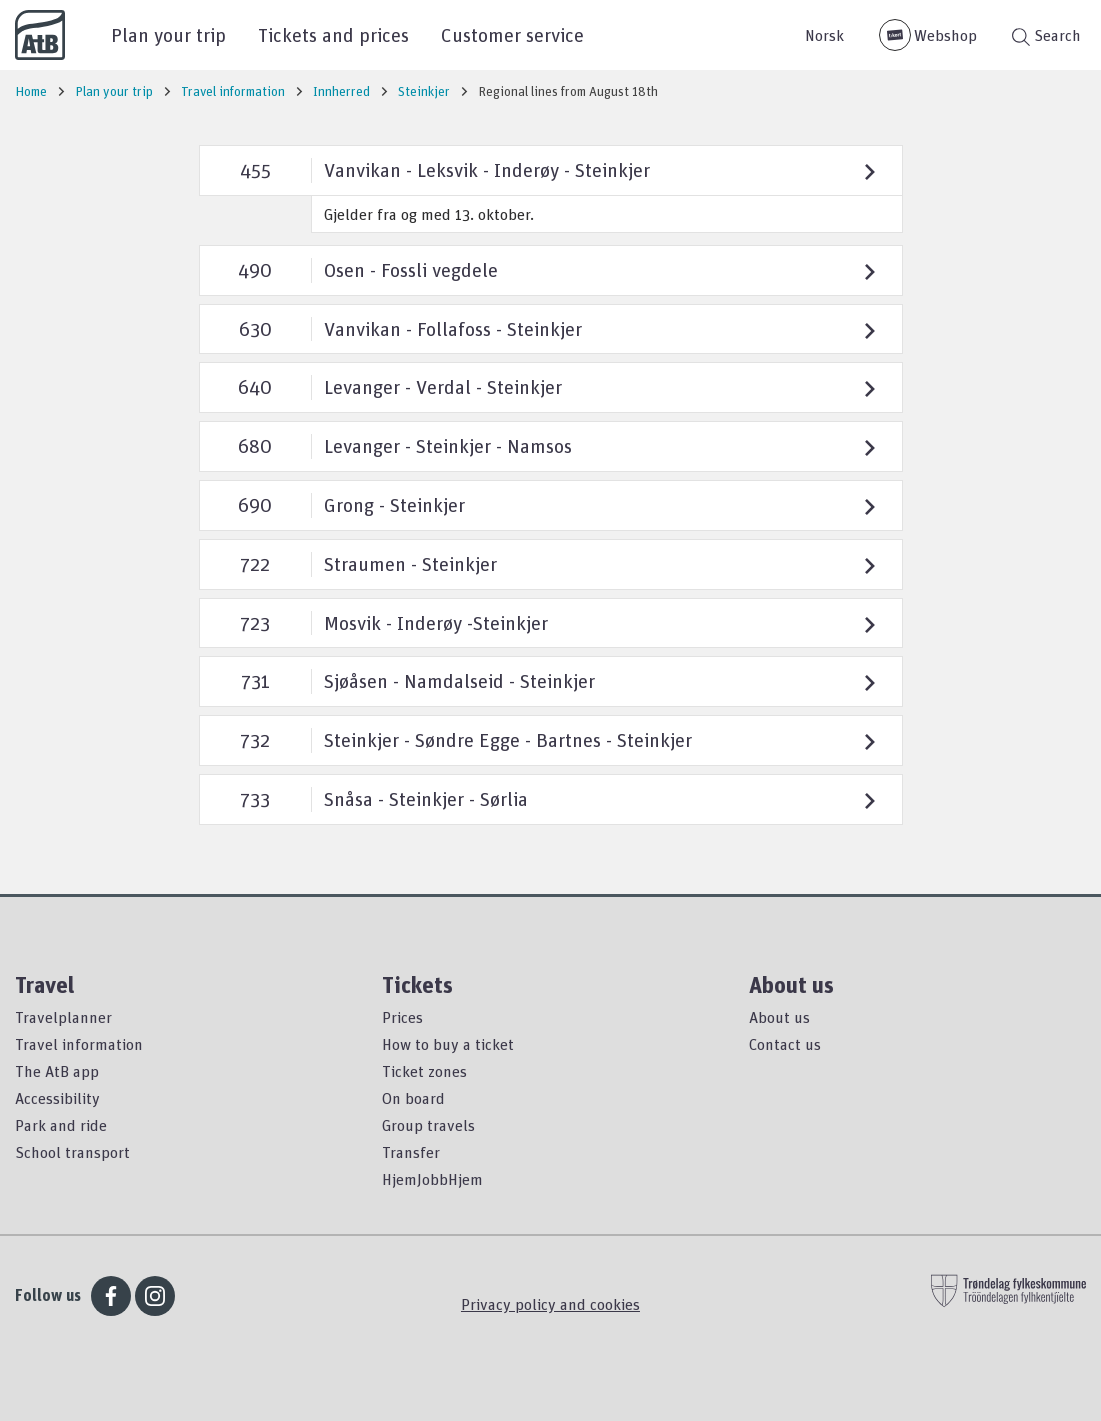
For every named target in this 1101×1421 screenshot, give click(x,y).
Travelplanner (63, 1017)
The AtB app (57, 1071)
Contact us (785, 1044)
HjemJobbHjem (432, 1179)
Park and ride (61, 1125)
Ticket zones (424, 1071)
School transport (72, 1152)
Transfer (411, 1152)
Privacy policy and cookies (550, 1304)
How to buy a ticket (448, 1044)
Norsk (824, 35)
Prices (402, 1017)
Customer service (512, 34)
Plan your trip (168, 34)
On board (413, 1098)
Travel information (79, 1044)
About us (779, 1017)
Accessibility (57, 1098)
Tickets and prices (333, 34)
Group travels (428, 1125)
